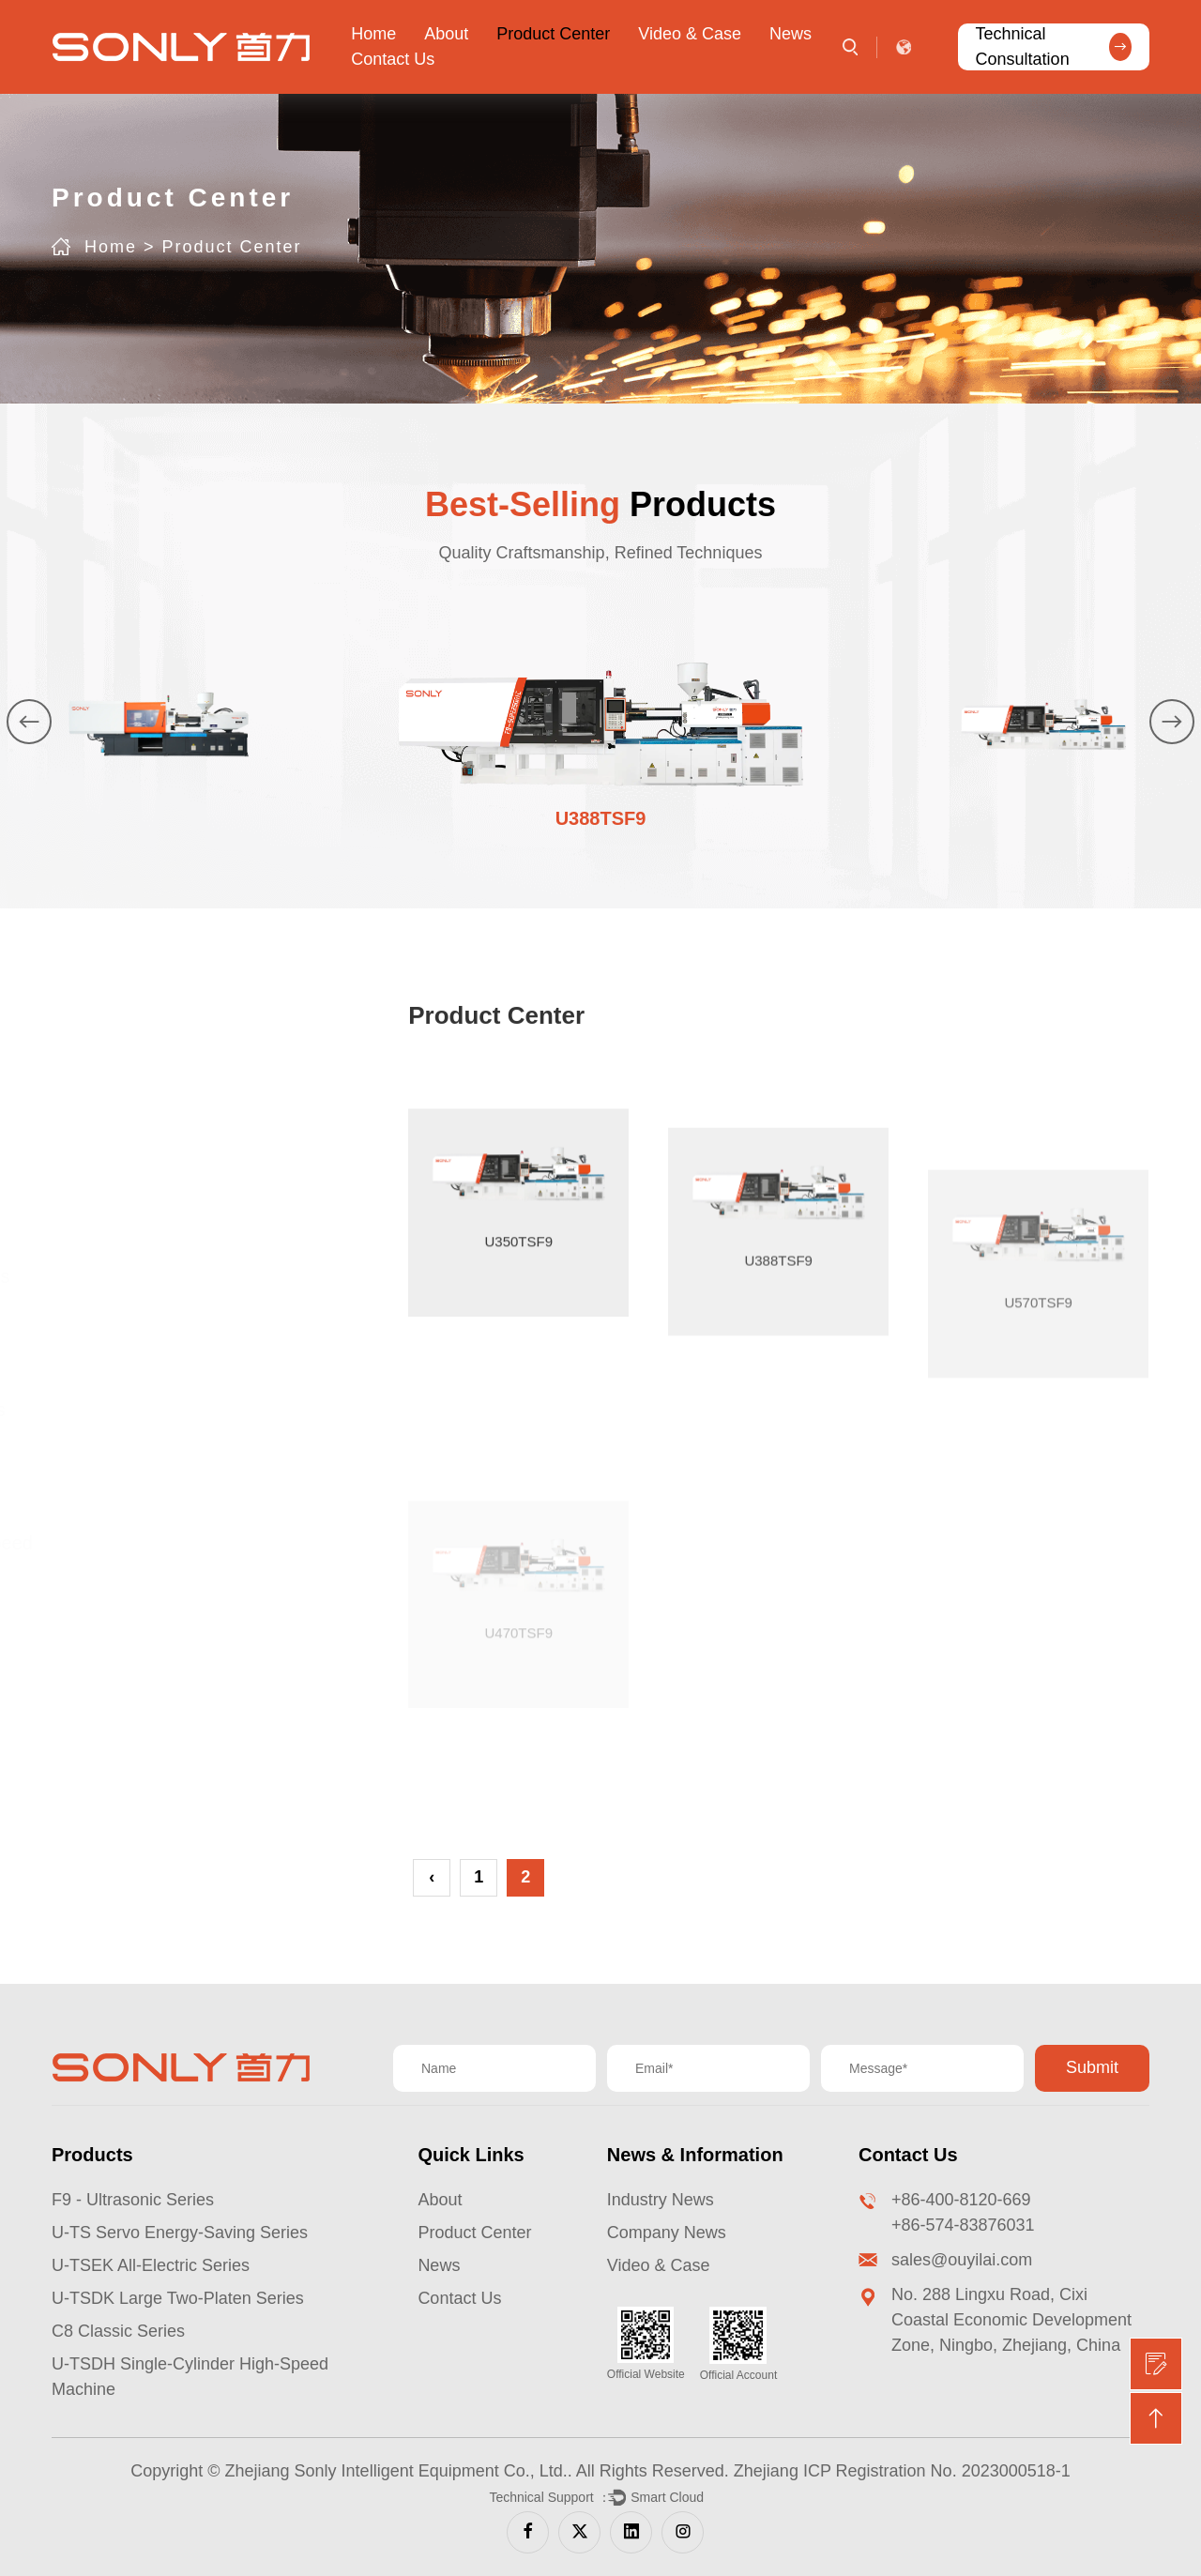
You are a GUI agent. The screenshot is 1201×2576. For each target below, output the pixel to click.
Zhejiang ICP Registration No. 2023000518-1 (902, 2471)
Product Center (553, 33)
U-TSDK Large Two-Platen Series (178, 2298)
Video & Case (689, 33)
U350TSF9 (518, 1418)
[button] (39, 721)
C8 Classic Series (118, 2331)
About (446, 33)
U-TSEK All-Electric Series (151, 2265)
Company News (666, 2232)
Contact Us (392, 59)
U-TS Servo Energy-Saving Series (180, 2232)
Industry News (660, 2199)
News (790, 33)
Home (373, 33)
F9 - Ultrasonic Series (133, 2199)
